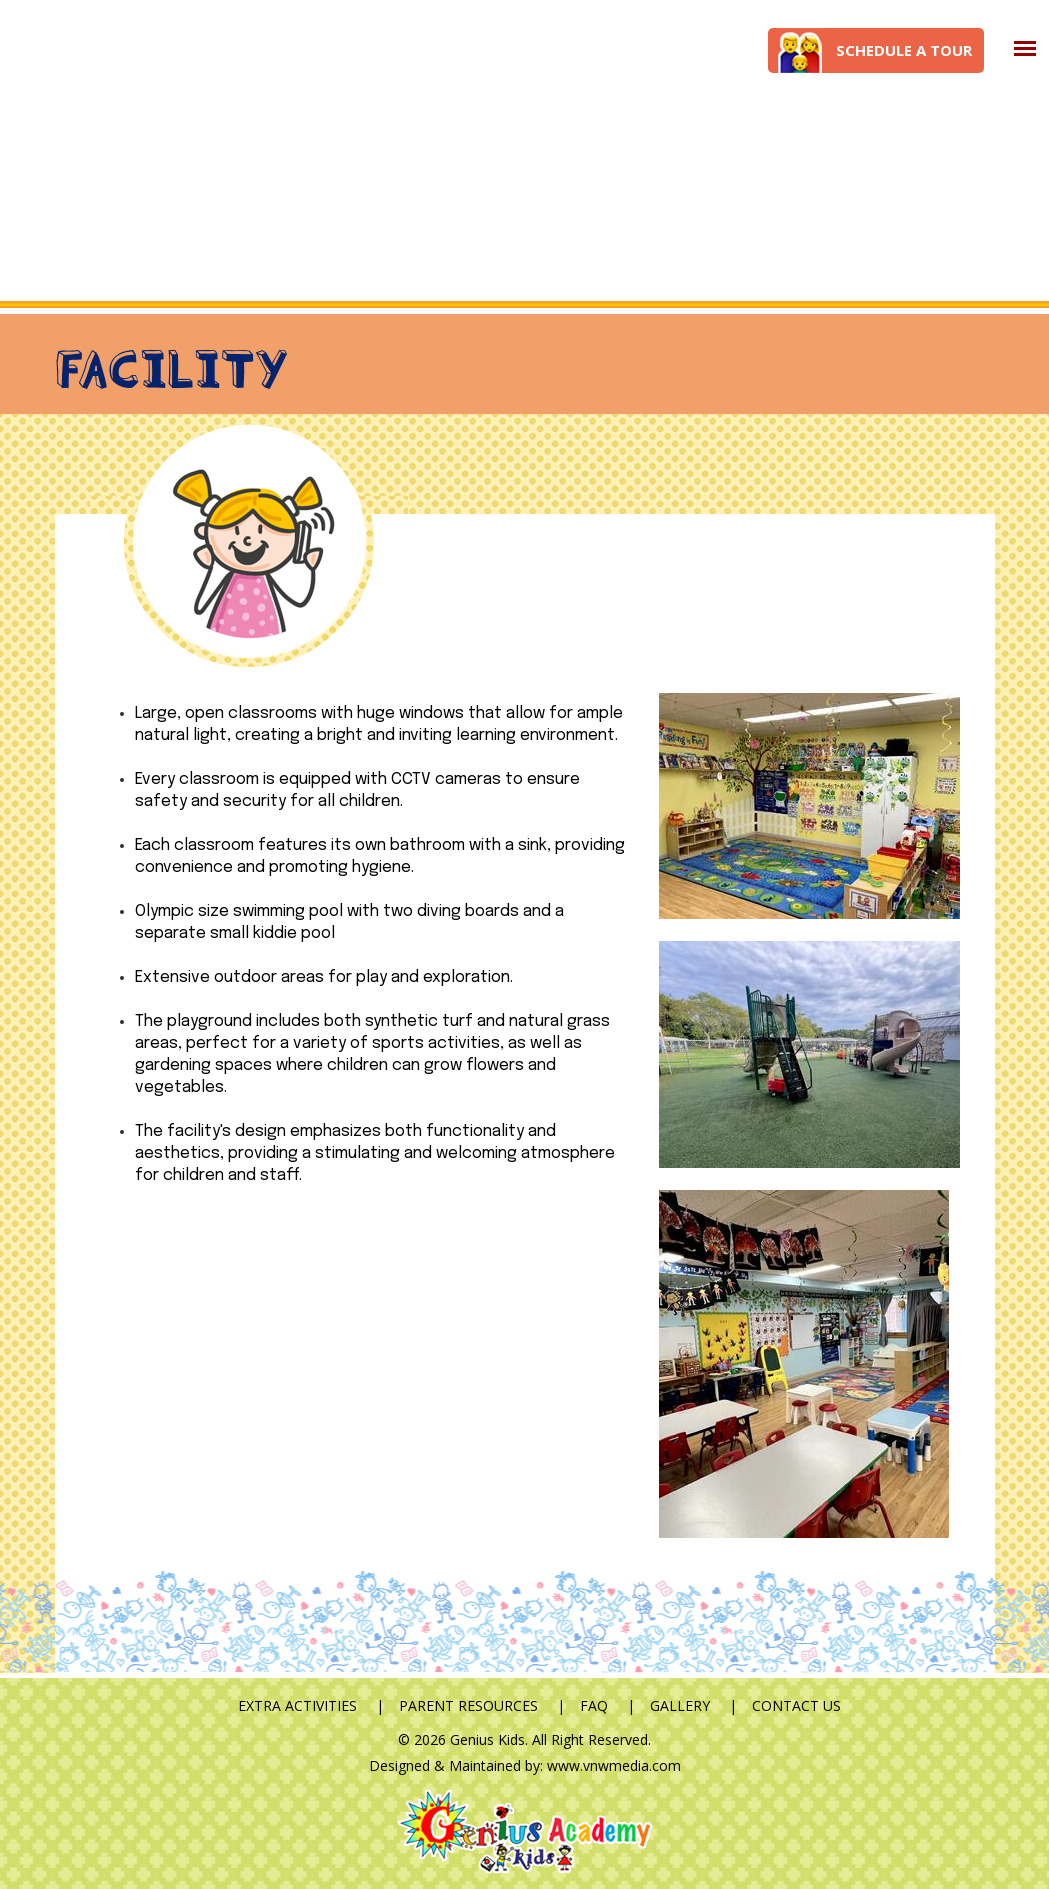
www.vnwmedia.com (614, 1765)
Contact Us (796, 1705)
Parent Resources (468, 1705)
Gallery (680, 1705)
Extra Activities (297, 1705)
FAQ (594, 1705)
